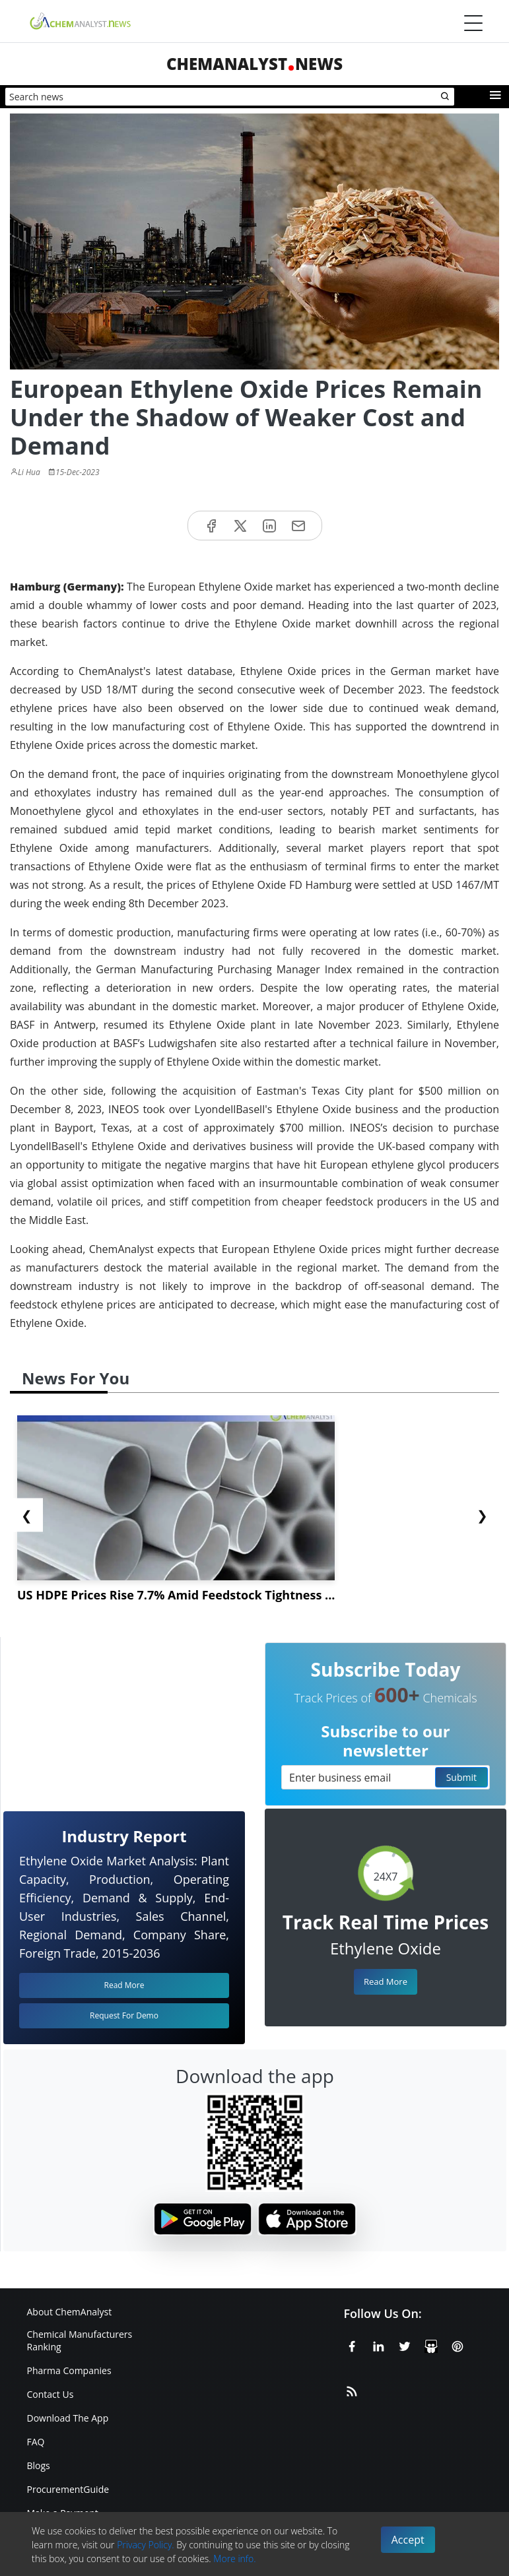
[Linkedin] (378, 2344)
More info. (234, 2558)
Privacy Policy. (145, 2544)
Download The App (68, 2418)
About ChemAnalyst (69, 2311)
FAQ (36, 2441)
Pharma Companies (69, 2370)
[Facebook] (351, 2344)
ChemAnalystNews (254, 64)
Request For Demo (124, 2015)
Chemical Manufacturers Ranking (80, 2340)
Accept (407, 2539)
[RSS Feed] (351, 2389)
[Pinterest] (457, 2344)
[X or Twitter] (404, 2344)
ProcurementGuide (68, 2489)
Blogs (38, 2465)
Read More (385, 1981)
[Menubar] (473, 23)
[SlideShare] (431, 2344)
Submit (461, 1777)
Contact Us (50, 2394)
